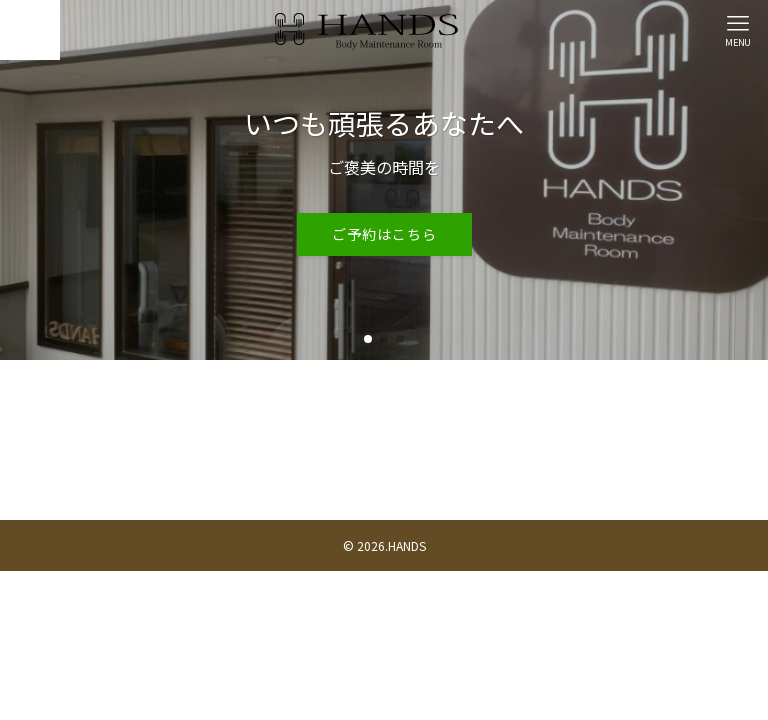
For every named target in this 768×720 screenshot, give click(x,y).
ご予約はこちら (384, 234)
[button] (368, 339)
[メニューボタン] (738, 30)
